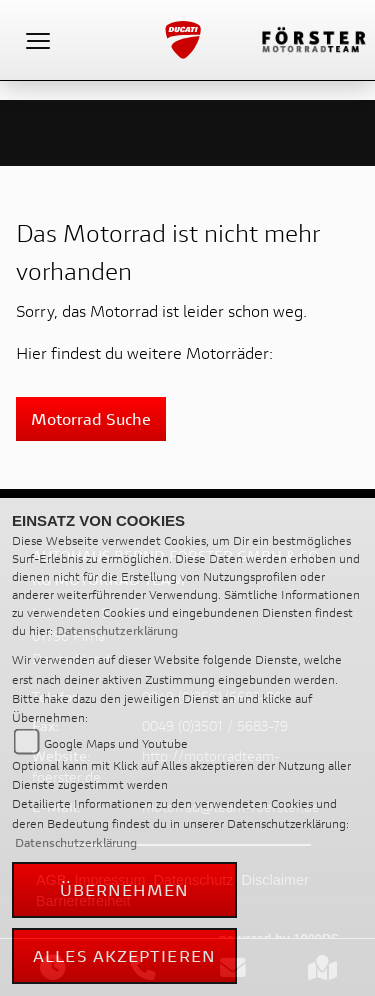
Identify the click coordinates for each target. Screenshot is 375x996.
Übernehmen (125, 889)
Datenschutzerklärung (117, 630)
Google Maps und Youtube (116, 743)
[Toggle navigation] (38, 40)
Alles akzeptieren (124, 955)
